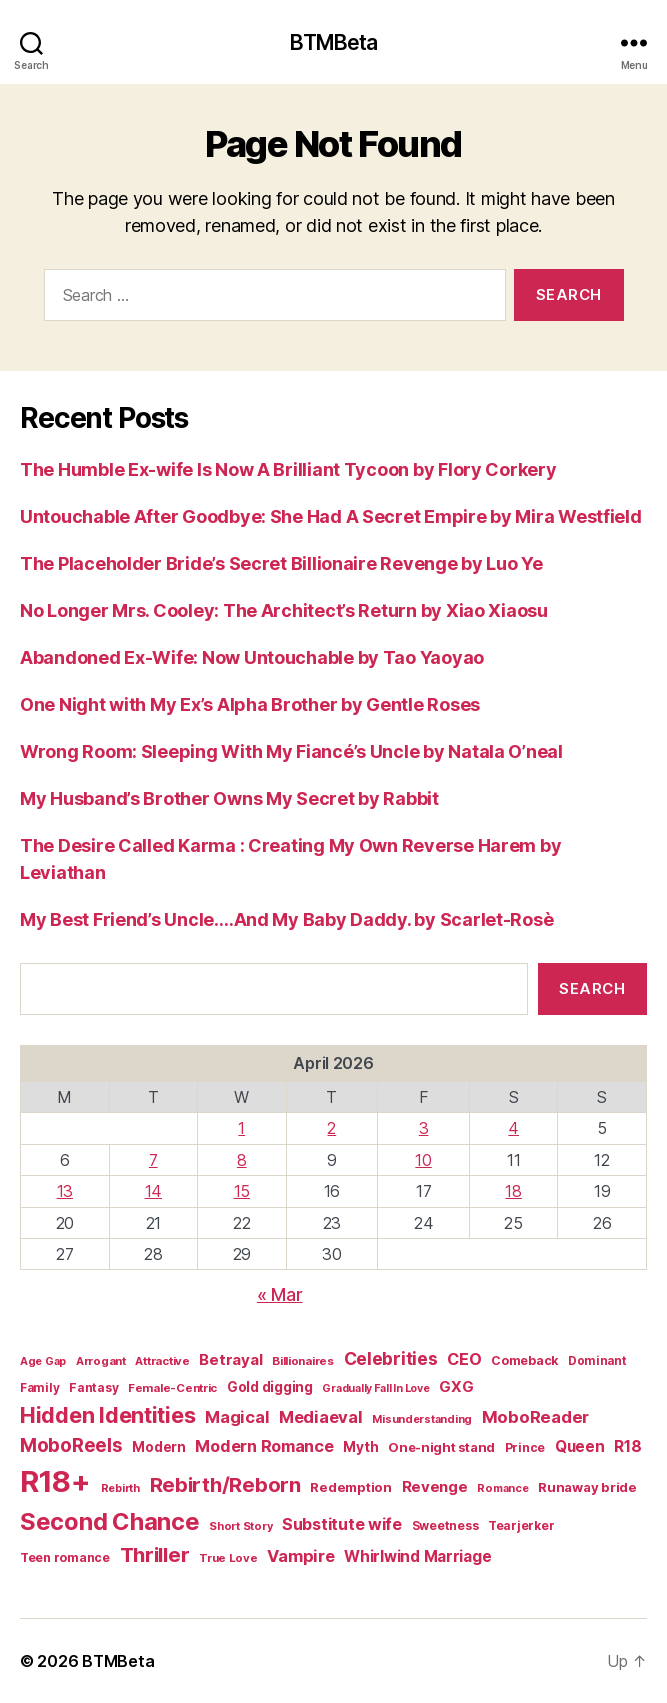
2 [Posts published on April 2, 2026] (331, 1128)
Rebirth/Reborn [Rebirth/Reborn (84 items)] (225, 1484)
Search (592, 988)
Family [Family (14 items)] (39, 1388)
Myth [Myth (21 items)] (360, 1447)
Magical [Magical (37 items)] (237, 1417)
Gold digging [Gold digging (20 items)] (270, 1387)
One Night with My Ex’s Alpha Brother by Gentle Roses (250, 704)
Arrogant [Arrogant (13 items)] (101, 1361)
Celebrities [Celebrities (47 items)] (391, 1358)
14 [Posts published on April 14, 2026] (153, 1191)
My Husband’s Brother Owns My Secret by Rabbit (229, 798)
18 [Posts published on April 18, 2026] (513, 1191)
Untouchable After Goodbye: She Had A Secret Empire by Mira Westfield (331, 516)
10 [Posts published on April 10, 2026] (423, 1160)
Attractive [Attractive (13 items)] (162, 1361)
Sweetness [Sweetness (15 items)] (445, 1525)
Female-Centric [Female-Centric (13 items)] (172, 1388)
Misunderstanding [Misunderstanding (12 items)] (422, 1419)
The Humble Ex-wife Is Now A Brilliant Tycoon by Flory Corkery (288, 469)
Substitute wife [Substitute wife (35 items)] (342, 1524)
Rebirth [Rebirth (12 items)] (120, 1488)
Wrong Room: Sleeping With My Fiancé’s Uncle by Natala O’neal (291, 751)
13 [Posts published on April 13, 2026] (65, 1191)
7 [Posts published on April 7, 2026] (153, 1160)
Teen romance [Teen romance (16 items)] (65, 1557)
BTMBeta (334, 42)
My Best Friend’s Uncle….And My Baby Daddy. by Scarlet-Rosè (286, 919)
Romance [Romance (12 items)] (502, 1488)
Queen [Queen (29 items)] (580, 1446)
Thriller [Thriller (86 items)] (155, 1554)
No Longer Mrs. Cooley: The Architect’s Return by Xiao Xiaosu (284, 610)
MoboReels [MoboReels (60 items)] (71, 1445)
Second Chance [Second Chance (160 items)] (110, 1521)
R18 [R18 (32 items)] (627, 1446)
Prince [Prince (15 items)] (525, 1447)
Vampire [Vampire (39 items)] (300, 1556)
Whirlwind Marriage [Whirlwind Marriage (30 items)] (417, 1556)
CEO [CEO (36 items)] (464, 1359)
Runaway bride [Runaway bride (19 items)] (587, 1487)
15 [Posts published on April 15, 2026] (242, 1191)
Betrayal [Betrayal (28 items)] (230, 1359)
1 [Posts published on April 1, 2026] (241, 1128)
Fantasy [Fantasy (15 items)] (93, 1387)
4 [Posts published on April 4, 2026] (513, 1128)
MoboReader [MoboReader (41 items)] (535, 1417)
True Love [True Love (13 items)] (228, 1558)
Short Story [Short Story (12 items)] (240, 1526)
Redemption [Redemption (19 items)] (350, 1487)
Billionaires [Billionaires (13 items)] (303, 1361)
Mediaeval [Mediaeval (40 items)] (321, 1417)
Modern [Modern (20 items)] (158, 1447)
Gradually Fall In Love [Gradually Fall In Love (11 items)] (375, 1388)
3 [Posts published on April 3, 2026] (424, 1128)
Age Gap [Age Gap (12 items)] (43, 1361)
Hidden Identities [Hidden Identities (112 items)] (107, 1415)
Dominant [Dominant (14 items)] (597, 1361)
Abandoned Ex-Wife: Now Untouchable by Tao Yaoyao (252, 657)
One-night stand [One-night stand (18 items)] (441, 1447)
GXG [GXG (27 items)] (456, 1387)
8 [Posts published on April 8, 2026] (242, 1160)
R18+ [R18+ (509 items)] (55, 1481)
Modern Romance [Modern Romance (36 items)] (264, 1446)
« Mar (280, 1294)
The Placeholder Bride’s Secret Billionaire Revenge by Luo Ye (281, 563)
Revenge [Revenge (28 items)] (435, 1486)
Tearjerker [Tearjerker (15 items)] (521, 1525)
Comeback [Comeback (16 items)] (524, 1360)
